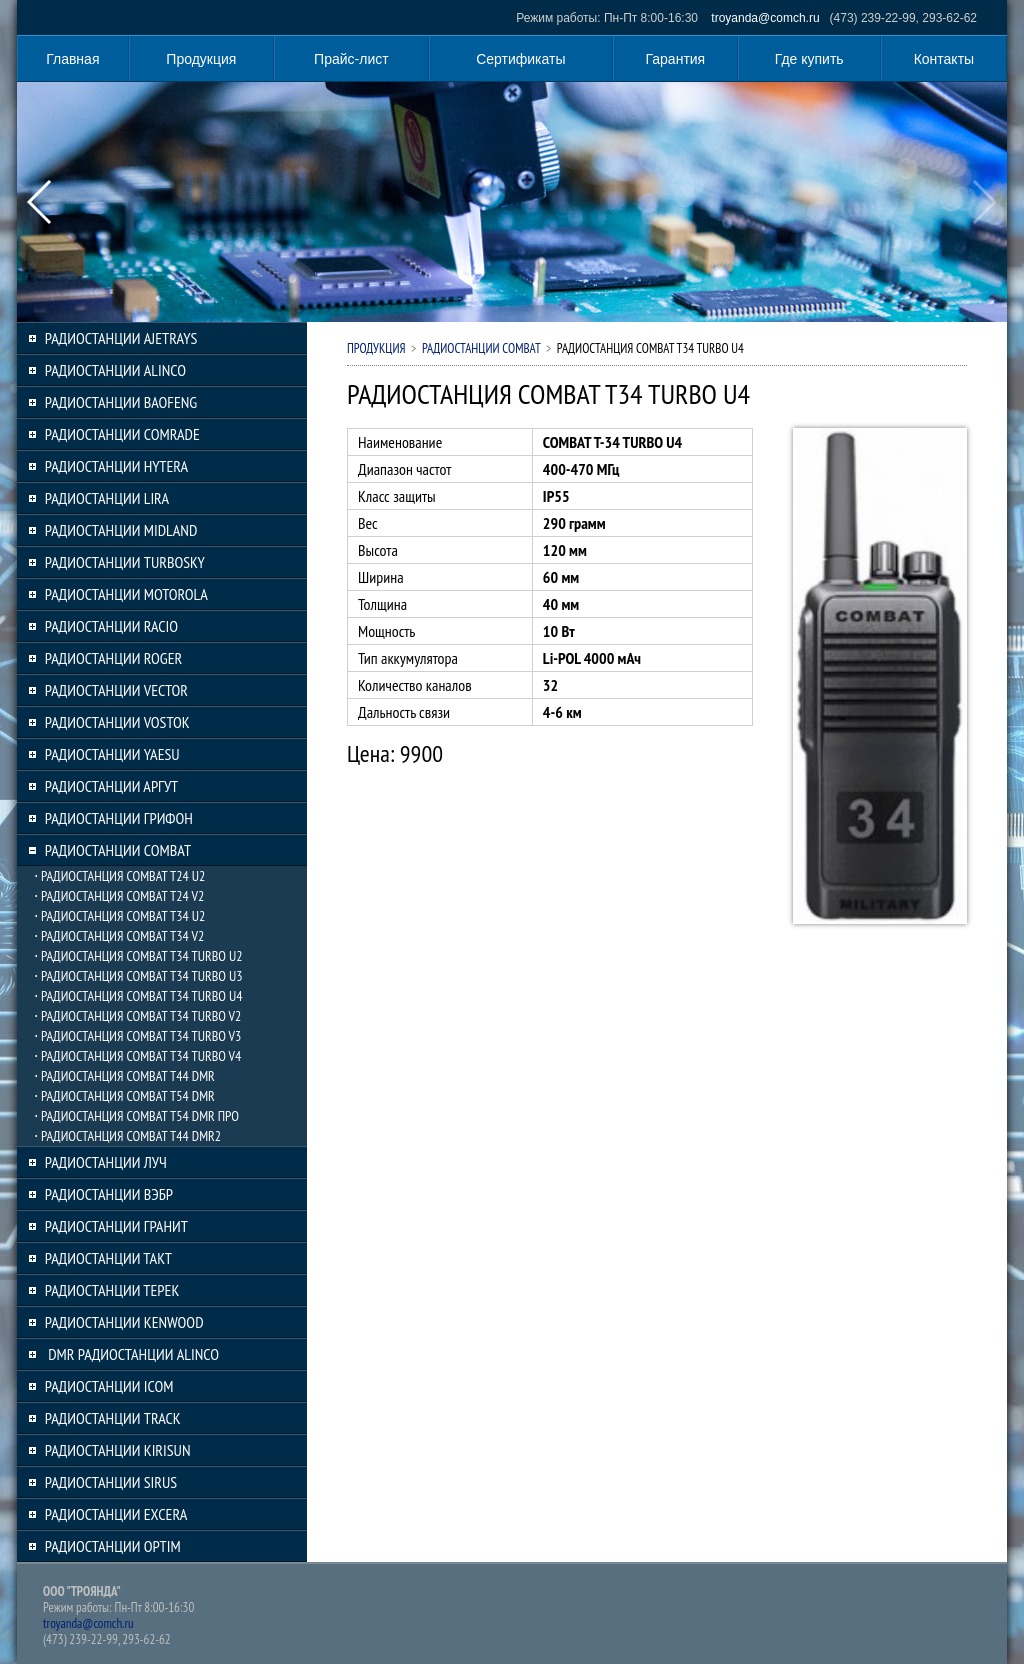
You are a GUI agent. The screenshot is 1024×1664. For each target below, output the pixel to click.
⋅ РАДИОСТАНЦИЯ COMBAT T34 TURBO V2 (137, 1016)
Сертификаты (520, 59)
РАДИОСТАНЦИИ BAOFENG (121, 402)
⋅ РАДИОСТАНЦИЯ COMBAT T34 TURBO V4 (137, 1056)
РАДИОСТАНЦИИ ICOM (109, 1386)
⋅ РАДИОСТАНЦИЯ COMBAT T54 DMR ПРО (136, 1116)
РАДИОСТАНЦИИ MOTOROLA (126, 594)
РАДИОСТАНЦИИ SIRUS (111, 1482)
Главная (72, 59)
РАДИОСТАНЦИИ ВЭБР (109, 1194)
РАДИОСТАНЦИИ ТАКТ (108, 1258)
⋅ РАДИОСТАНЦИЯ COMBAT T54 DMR (124, 1096)
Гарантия (676, 59)
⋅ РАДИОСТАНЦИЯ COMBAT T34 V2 (119, 936)
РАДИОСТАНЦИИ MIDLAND (121, 530)
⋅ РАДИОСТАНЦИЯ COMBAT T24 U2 (119, 876)
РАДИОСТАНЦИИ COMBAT (118, 850)
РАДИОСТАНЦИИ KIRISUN (118, 1450)
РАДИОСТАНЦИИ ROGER (113, 658)
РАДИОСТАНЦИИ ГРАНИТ (116, 1226)
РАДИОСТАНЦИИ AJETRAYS (121, 338)
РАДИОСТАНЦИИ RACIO (111, 626)
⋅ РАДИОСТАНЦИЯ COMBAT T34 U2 (119, 916)
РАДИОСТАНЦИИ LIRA (107, 498)
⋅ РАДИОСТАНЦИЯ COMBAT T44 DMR (124, 1076)
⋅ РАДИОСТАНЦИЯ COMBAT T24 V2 (119, 896)
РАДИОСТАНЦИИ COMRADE (122, 434)
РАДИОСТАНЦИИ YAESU (112, 754)
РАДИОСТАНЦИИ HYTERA (116, 466)
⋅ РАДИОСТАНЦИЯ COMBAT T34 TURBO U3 (138, 976)
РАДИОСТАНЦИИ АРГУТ (111, 786)
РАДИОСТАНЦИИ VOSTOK (117, 722)
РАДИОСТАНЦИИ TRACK (113, 1418)
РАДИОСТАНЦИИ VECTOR (116, 690)
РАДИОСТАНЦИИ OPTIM (113, 1546)
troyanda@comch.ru (765, 18)
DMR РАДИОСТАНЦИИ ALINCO (132, 1354)
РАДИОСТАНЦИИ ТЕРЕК (112, 1290)
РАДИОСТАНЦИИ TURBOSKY (125, 562)
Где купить (809, 59)
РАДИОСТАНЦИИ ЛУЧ (106, 1162)
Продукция (201, 59)
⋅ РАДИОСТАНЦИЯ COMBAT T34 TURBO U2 (138, 956)
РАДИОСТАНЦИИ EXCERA (116, 1514)
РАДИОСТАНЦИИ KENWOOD (124, 1322)
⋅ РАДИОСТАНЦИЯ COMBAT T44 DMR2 (127, 1136)
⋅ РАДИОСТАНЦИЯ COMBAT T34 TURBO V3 (137, 1036)
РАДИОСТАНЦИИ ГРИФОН (119, 818)
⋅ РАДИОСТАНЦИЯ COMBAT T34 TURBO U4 (138, 996)
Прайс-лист (351, 59)
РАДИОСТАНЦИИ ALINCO (115, 370)
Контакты (944, 59)
